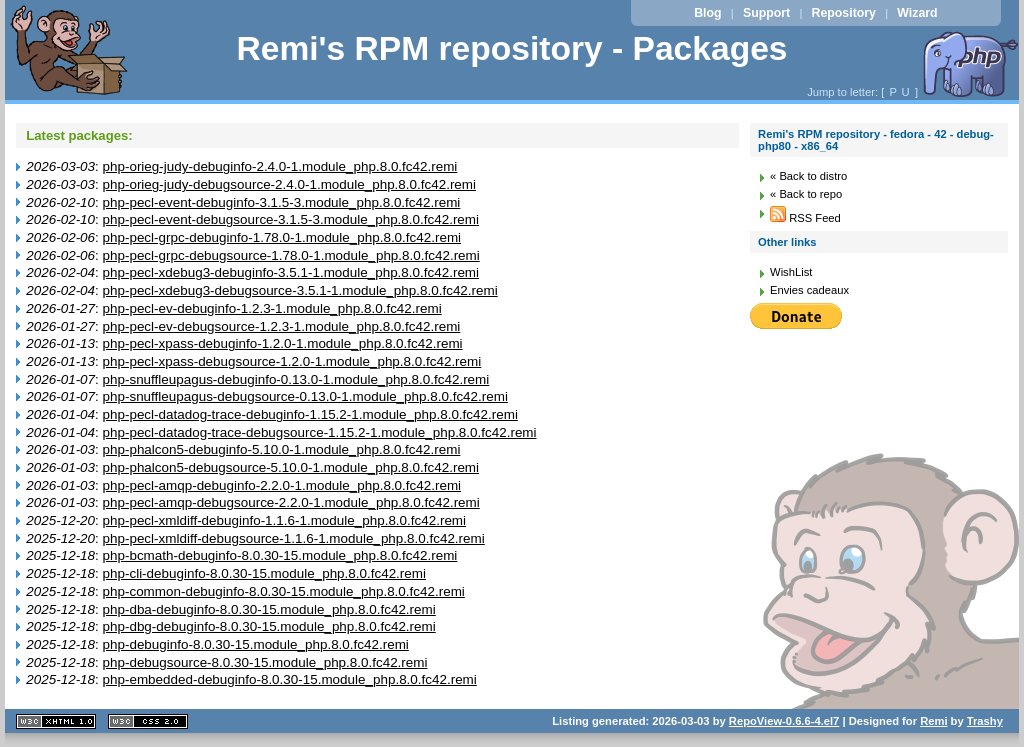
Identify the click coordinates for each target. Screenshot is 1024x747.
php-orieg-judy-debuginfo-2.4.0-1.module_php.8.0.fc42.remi (280, 166)
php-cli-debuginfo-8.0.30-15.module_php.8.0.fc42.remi (264, 573)
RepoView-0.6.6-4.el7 (784, 721)
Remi (933, 721)
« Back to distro (808, 176)
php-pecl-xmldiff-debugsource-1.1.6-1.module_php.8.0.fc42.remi (294, 538)
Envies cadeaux (809, 290)
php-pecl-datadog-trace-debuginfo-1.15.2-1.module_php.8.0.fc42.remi (310, 414)
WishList (791, 272)
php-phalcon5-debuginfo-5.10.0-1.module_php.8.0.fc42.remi (282, 449)
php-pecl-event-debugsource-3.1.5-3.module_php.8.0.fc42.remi (291, 219)
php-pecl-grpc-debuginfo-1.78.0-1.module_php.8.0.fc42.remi (282, 237)
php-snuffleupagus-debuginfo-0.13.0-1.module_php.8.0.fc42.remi (296, 379)
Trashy (985, 721)
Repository (844, 13)
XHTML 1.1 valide (56, 721)
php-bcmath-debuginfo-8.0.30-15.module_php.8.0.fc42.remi (280, 555)
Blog (707, 13)
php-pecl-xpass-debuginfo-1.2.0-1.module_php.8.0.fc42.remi (283, 343)
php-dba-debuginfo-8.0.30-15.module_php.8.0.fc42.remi (269, 609)
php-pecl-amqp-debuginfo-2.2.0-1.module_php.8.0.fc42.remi (282, 485)
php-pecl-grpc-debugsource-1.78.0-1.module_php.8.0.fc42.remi (291, 255)
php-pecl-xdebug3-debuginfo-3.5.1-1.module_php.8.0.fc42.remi (291, 272)
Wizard (917, 13)
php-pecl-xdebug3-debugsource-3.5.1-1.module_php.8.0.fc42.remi (300, 290)
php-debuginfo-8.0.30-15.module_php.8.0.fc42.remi (256, 644)
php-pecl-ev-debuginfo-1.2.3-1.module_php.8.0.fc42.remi (272, 308)
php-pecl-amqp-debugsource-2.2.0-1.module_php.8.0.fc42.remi (291, 502)
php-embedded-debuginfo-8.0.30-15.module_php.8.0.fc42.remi (290, 679)
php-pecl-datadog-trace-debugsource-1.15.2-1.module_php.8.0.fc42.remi (320, 432)
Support (766, 13)
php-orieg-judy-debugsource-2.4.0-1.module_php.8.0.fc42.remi (290, 184)
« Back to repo (806, 194)
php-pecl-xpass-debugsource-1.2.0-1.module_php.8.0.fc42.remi (292, 361)
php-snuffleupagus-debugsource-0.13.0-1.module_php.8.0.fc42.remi (305, 396)
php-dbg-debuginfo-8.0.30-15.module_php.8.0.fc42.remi (269, 626)
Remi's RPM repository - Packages (511, 48)
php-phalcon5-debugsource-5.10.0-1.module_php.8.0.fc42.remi (291, 467)
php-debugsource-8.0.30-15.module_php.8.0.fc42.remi (265, 662)
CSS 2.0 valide (148, 721)
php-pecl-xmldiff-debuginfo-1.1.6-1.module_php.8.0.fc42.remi (285, 520)
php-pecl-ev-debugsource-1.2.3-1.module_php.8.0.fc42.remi (282, 326)
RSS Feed (805, 218)
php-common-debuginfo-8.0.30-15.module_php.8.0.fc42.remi (284, 591)
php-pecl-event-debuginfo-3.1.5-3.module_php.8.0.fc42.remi (282, 202)
